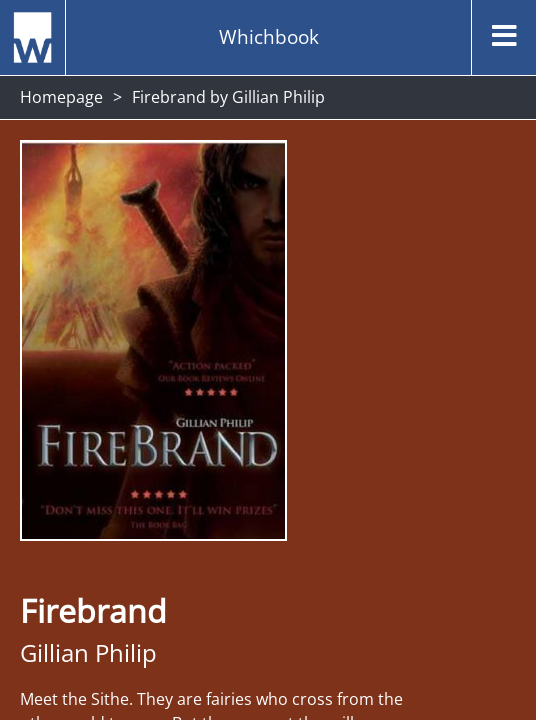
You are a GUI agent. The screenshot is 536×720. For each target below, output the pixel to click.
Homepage (61, 97)
